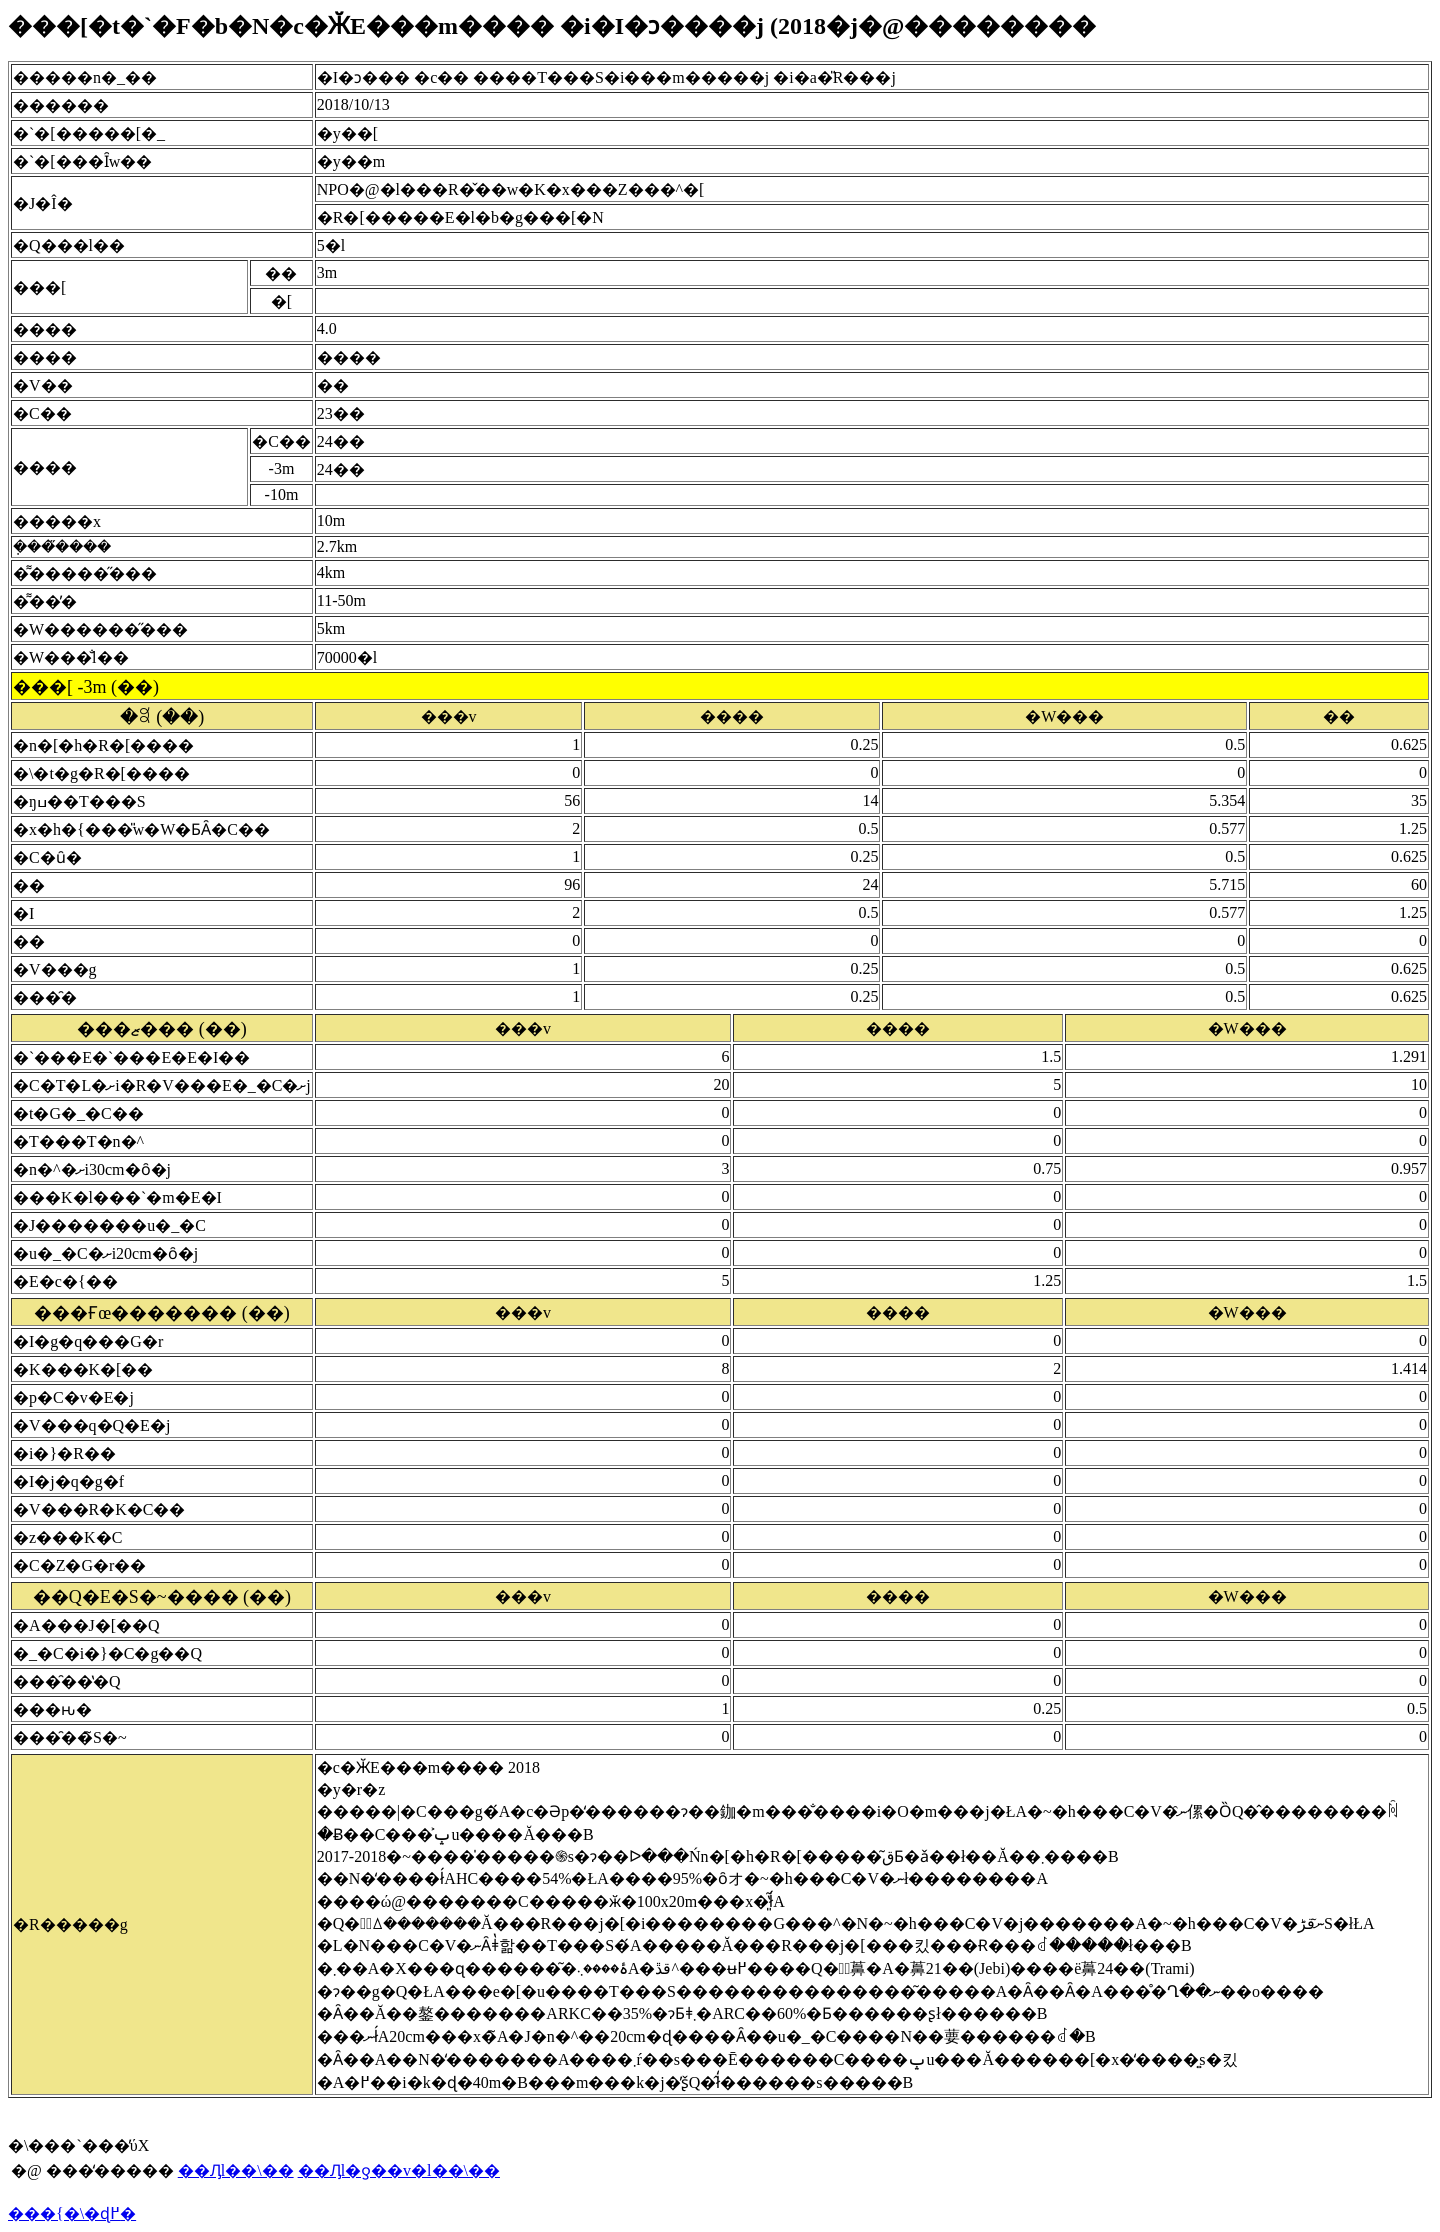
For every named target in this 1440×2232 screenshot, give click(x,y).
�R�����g (70, 1924)
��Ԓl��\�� (236, 2170)
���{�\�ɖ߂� (72, 2213)
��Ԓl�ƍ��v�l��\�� (399, 2170)
